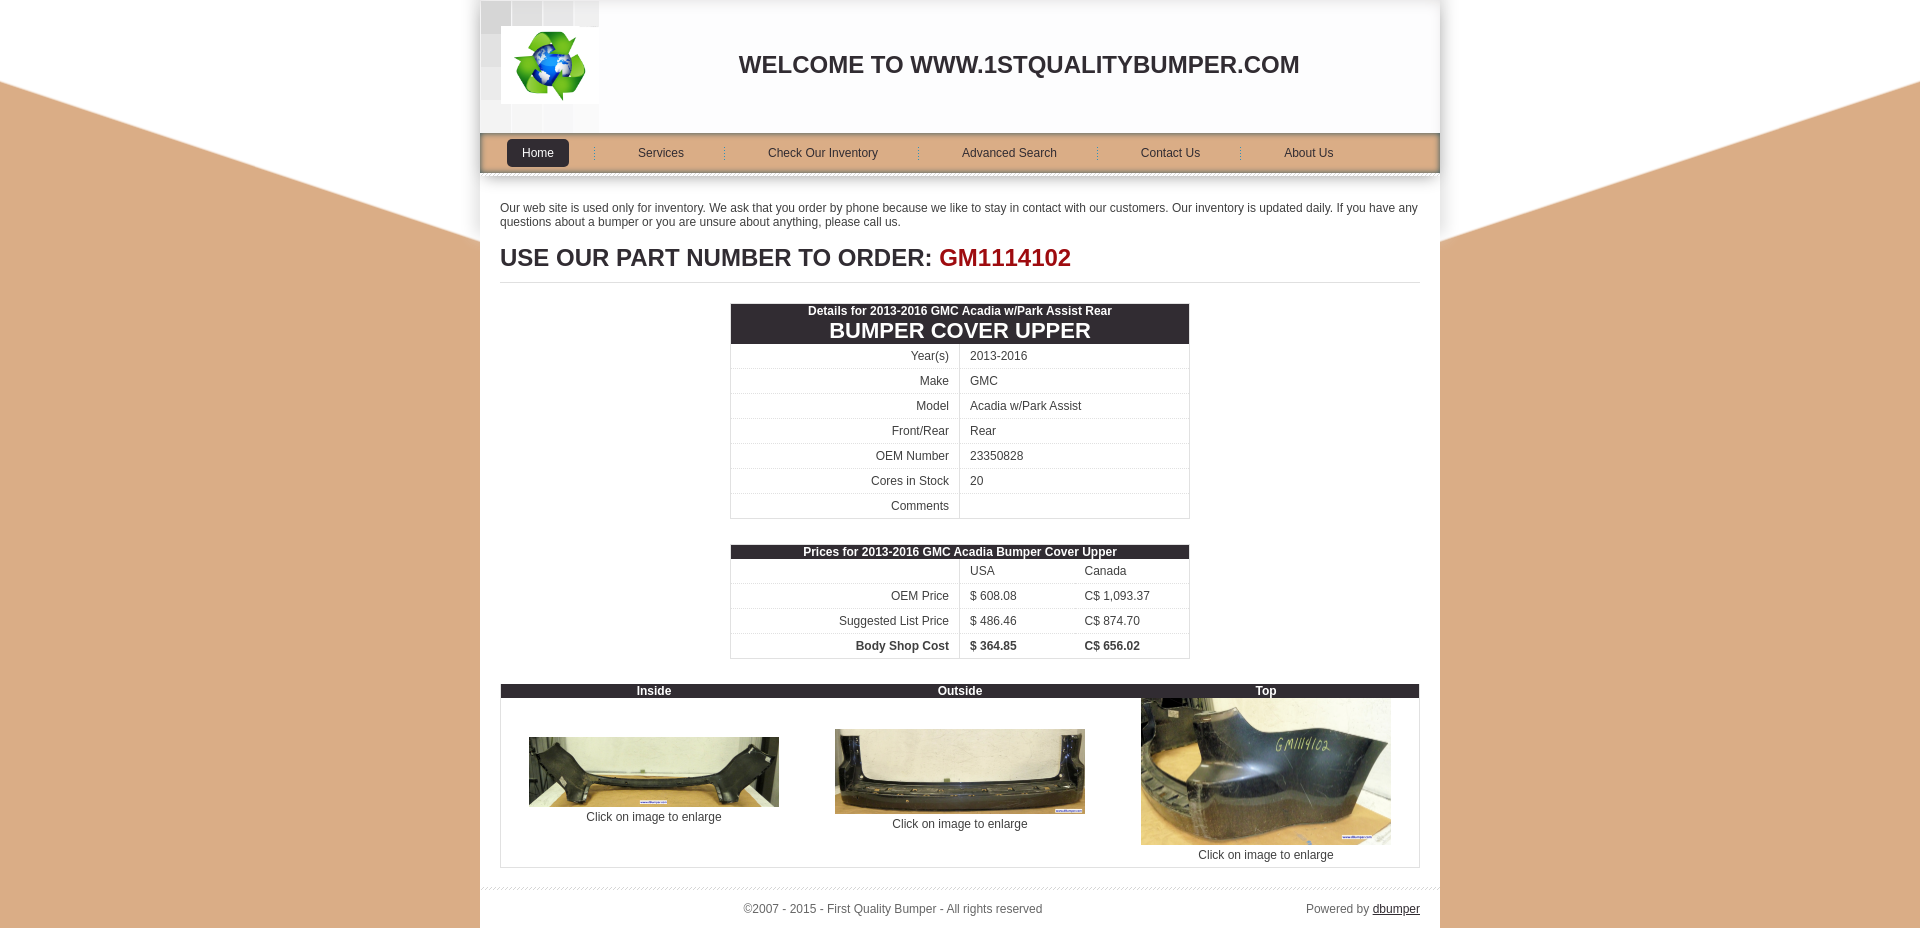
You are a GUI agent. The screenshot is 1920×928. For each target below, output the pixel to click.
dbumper (1396, 909)
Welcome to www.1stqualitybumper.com (1019, 64)
